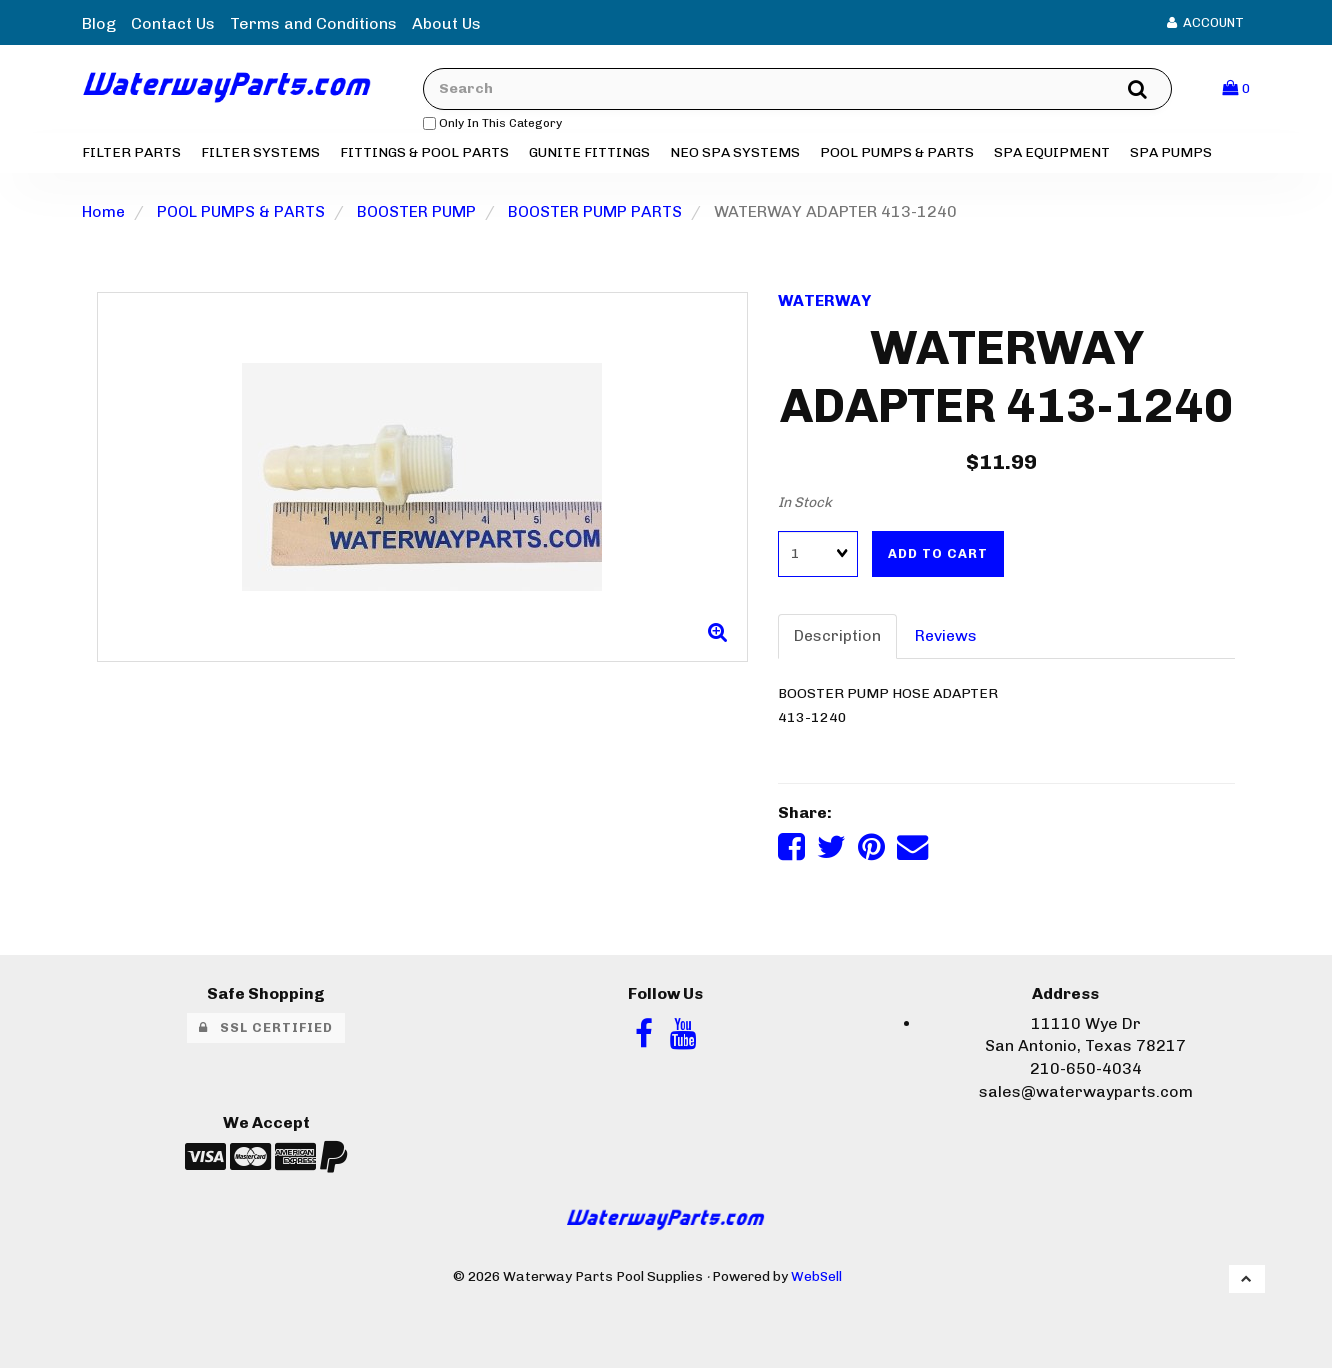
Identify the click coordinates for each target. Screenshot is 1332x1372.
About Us (446, 23)
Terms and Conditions (313, 23)
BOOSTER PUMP (417, 213)
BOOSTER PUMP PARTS (596, 213)
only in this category (501, 124)
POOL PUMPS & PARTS (897, 154)
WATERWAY (825, 302)
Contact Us (173, 23)
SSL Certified (266, 1030)
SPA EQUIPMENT (1052, 154)
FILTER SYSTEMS (260, 154)
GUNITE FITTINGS (589, 154)
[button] (1236, 89)
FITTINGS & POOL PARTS (424, 154)
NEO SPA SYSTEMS (735, 154)
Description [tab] (838, 638)
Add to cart (938, 555)
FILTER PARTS (131, 154)
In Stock (805, 504)
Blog (99, 23)
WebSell (817, 1280)
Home (104, 213)
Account (1205, 22)
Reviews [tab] (949, 638)
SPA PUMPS (1171, 154)
